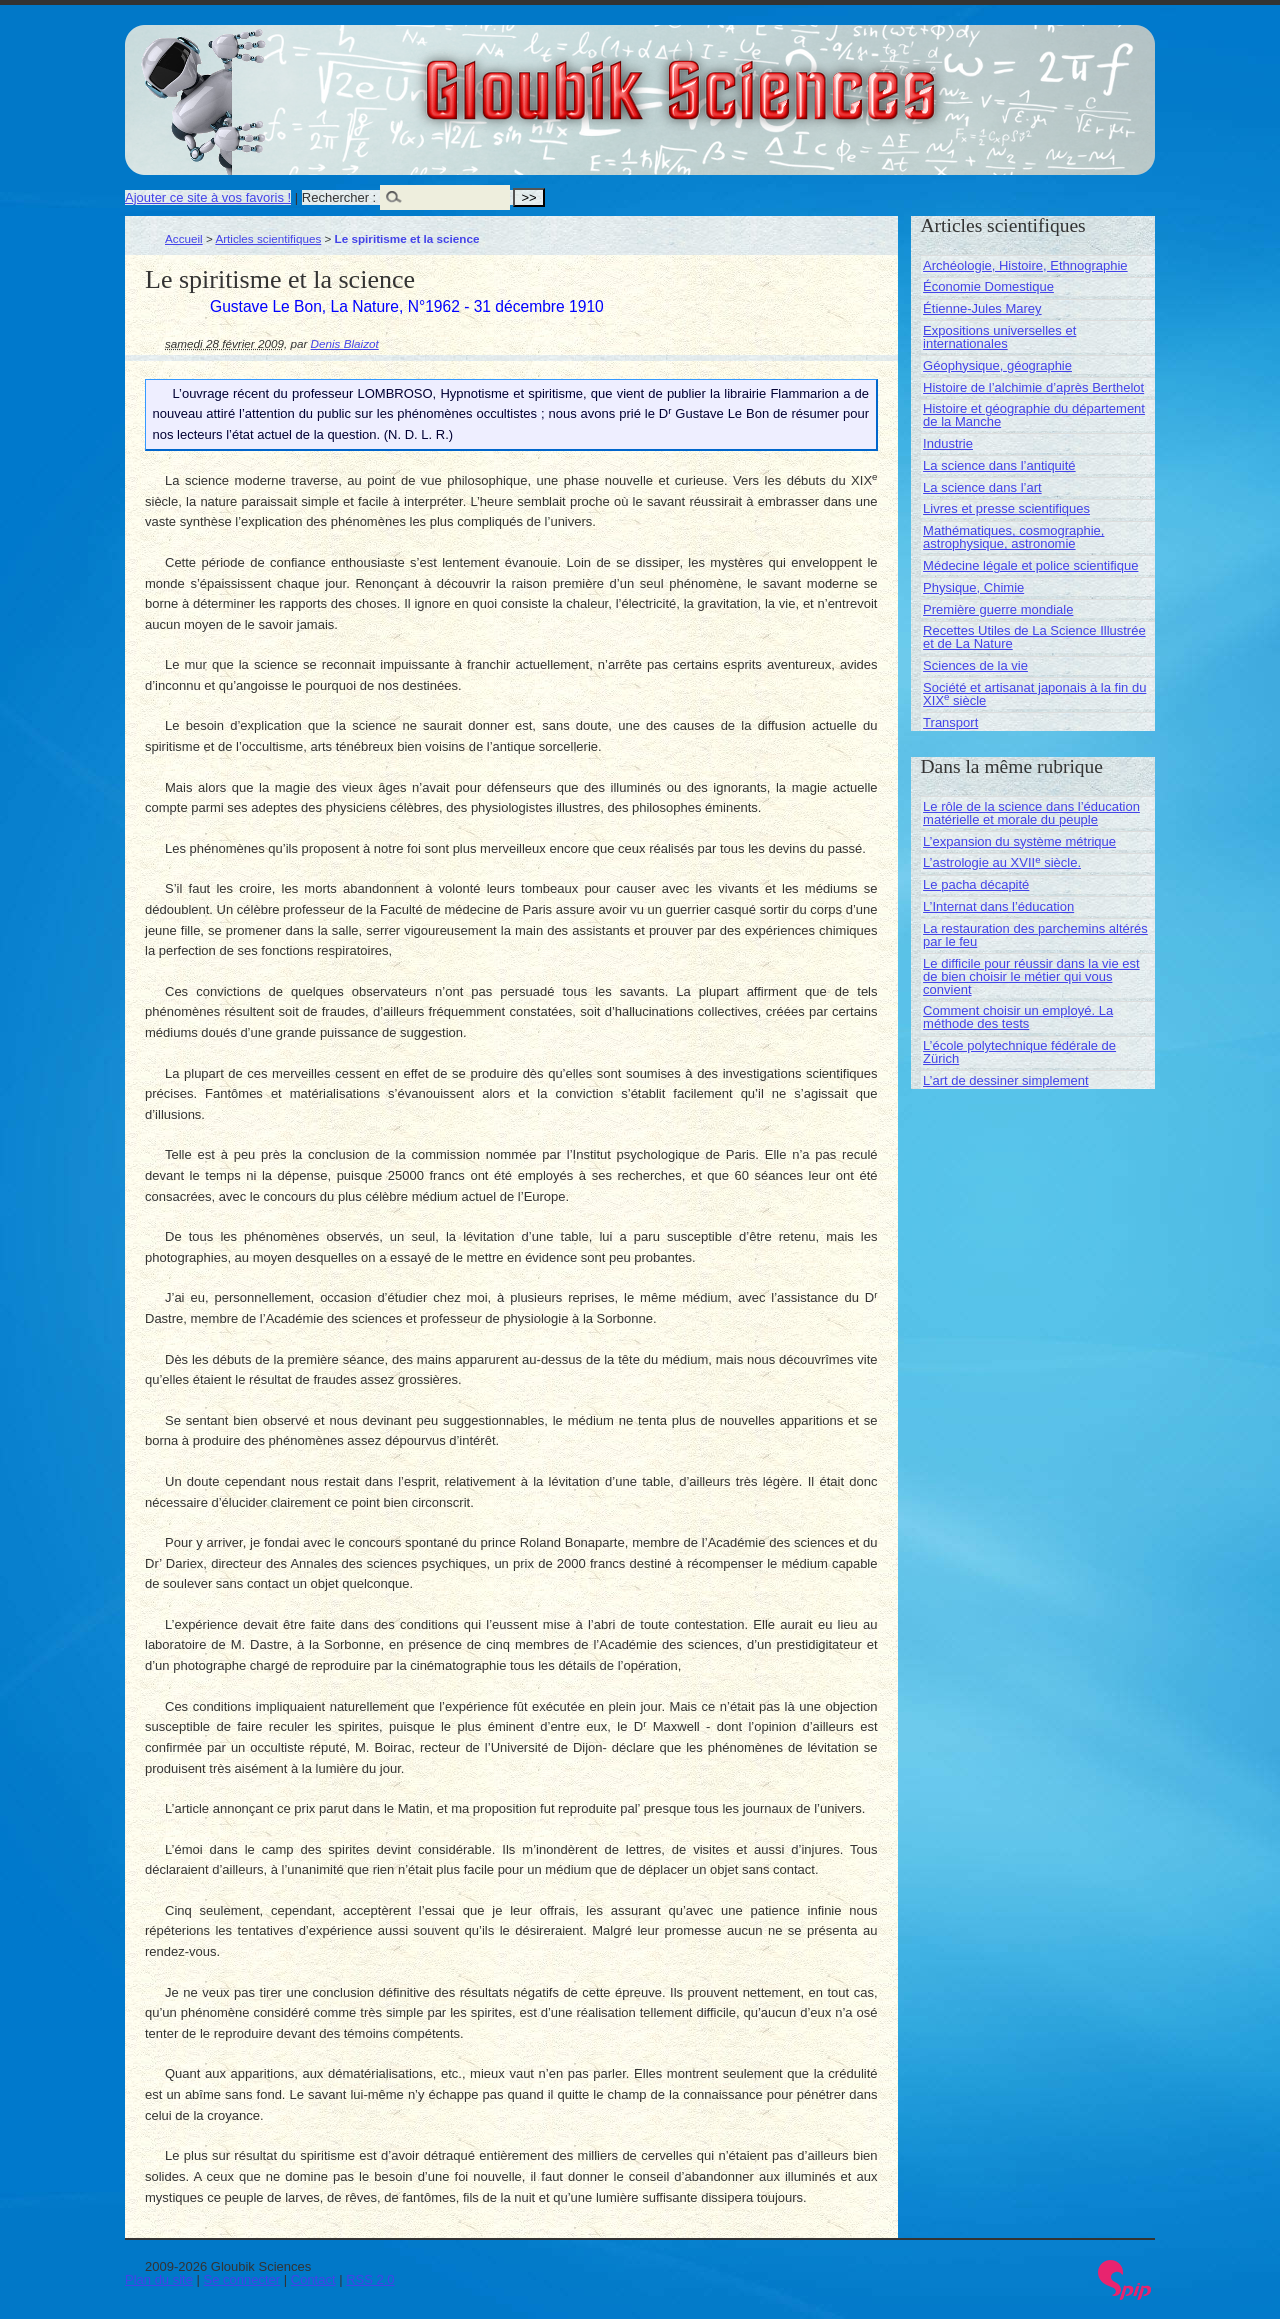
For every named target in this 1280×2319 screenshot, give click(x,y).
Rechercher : (339, 197)
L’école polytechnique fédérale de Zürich (1019, 1052)
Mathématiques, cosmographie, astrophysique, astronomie (1013, 537)
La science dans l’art (982, 487)
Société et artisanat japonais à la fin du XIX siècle (1034, 694)
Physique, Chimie (973, 587)
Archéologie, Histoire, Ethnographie (1025, 265)
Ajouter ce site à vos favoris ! (208, 197)
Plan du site (159, 2279)
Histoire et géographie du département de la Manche (1034, 415)
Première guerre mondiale (998, 609)
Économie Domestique (988, 286)
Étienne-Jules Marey (982, 308)
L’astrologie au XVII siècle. (1002, 862)
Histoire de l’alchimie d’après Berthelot (1033, 387)
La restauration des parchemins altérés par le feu (1035, 935)
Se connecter (242, 2279)
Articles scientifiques (268, 238)
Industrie (948, 443)
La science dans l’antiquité (999, 465)
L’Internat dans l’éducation (998, 906)
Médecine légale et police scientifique (1030, 565)
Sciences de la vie (975, 665)
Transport (950, 722)
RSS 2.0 (370, 2279)
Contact (313, 2279)
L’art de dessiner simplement (1005, 1080)
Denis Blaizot (345, 343)
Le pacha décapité (976, 884)
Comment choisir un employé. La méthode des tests (1018, 1017)
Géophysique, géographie (997, 365)
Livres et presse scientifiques (1006, 508)
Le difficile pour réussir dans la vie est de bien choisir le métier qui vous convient (1031, 976)
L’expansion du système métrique (1019, 841)
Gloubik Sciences (793, 78)
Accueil (184, 238)
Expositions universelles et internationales (999, 337)
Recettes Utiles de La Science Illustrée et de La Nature (1034, 637)
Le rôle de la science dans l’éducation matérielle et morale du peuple (1031, 813)
